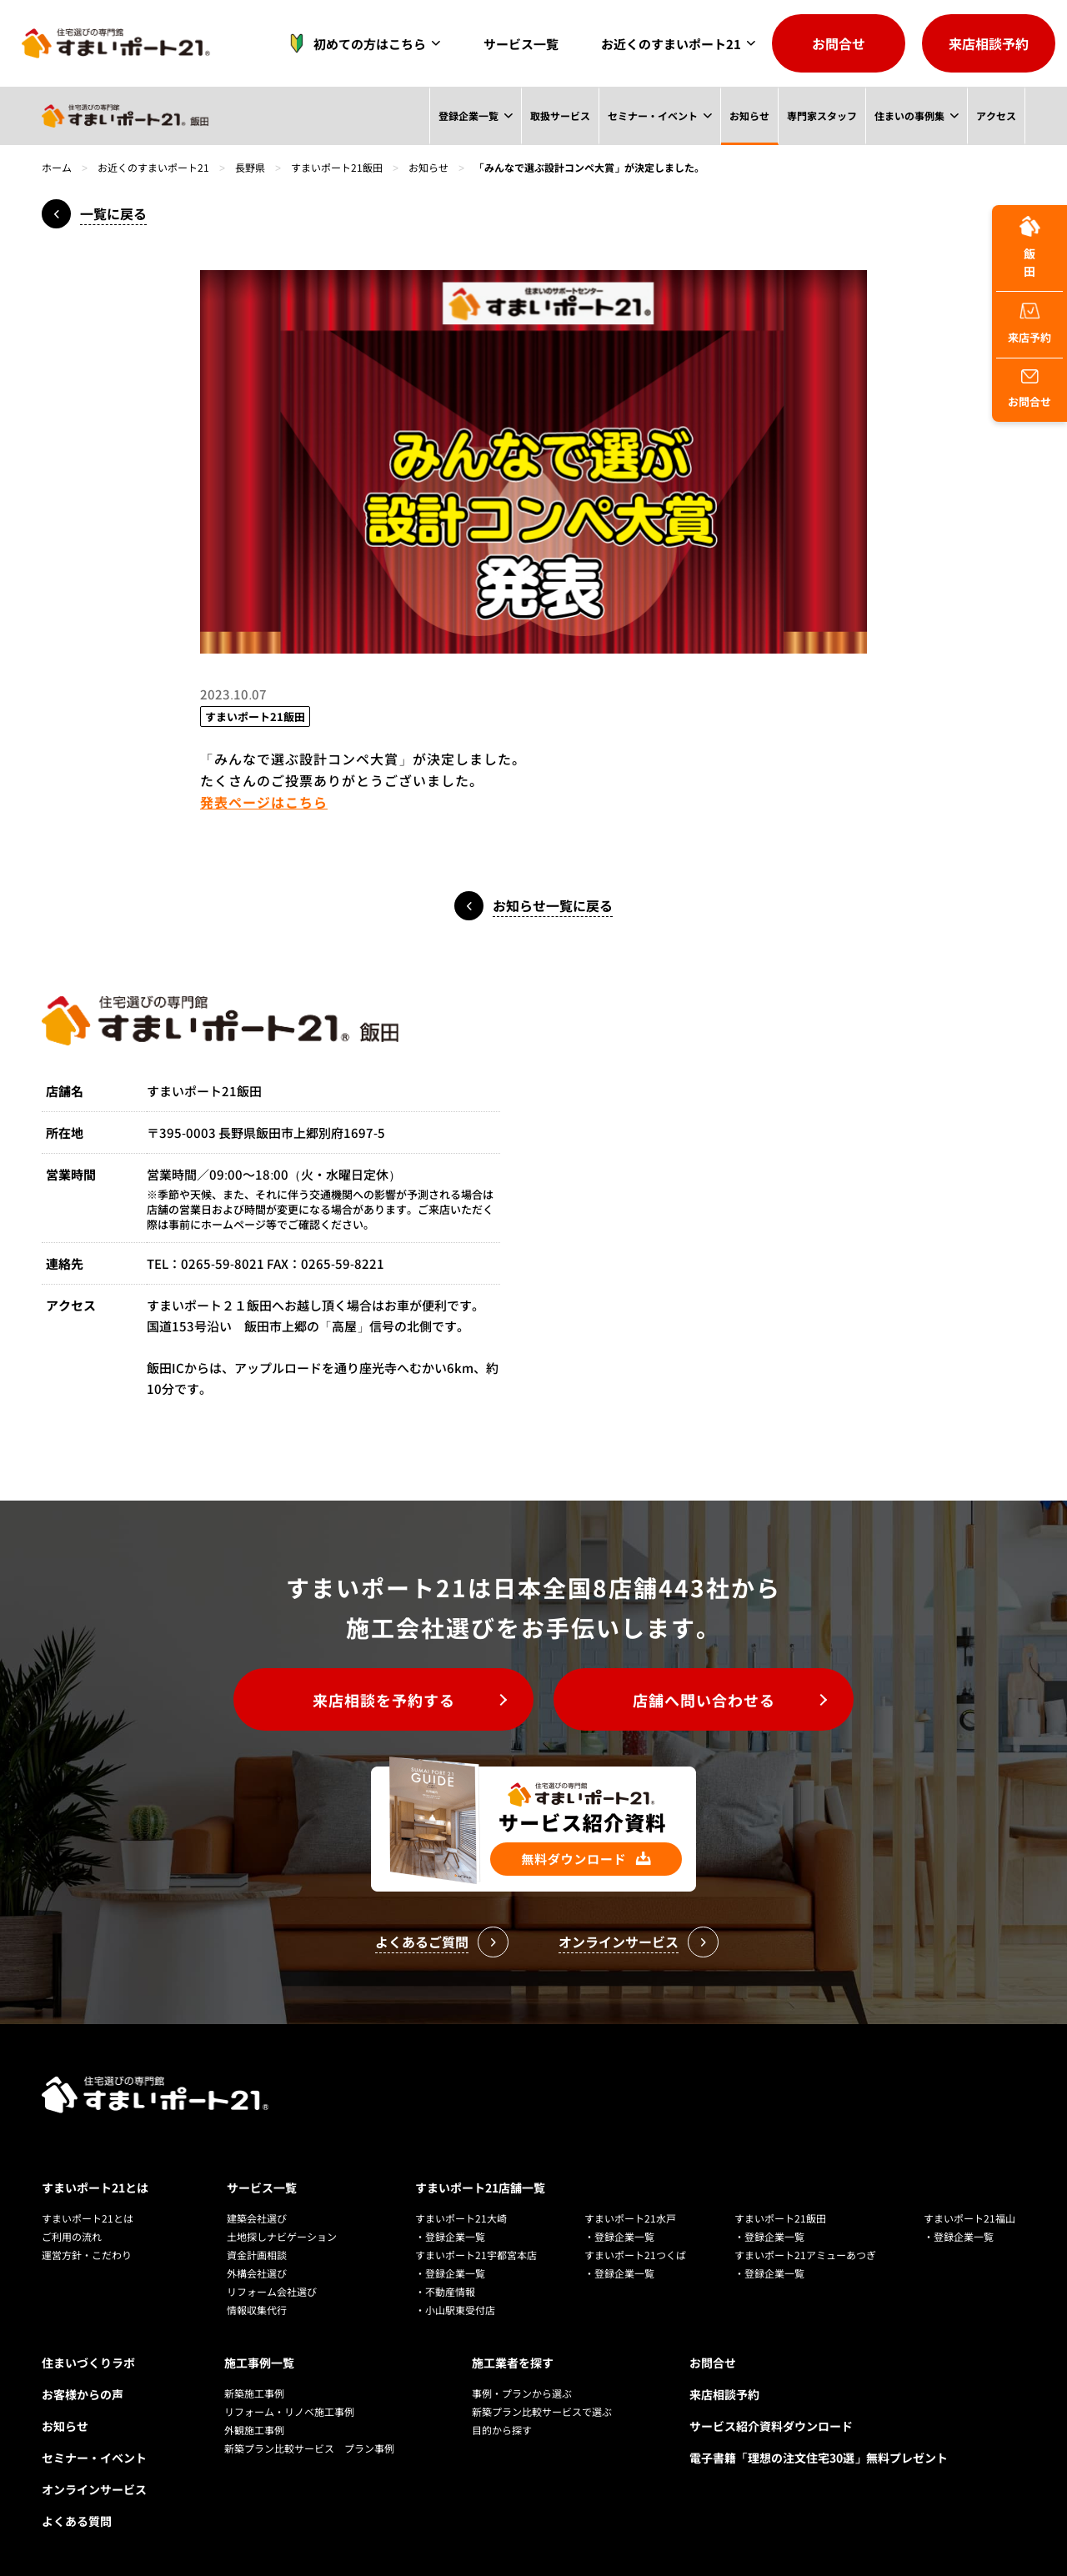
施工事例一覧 (259, 2362)
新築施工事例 (254, 2393)
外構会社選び (257, 2273)
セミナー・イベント (652, 115)
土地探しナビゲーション (282, 2236)
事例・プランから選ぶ (522, 2393)
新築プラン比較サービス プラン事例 (309, 2448)
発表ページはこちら (264, 802)
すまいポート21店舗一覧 (480, 2187)
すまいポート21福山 (969, 2218)
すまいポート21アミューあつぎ (805, 2255)
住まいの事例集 (909, 115)
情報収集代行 (257, 2310)
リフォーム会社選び (272, 2291)
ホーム (57, 167)
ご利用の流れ (72, 2236)
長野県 (250, 167)
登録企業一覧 (468, 115)
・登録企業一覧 (450, 2236)
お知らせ (749, 115)
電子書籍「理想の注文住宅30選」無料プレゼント (818, 2457)
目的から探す (502, 2430)
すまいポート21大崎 (461, 2218)
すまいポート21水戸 (630, 2218)
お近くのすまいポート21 (671, 44)
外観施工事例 (254, 2430)
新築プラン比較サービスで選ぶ (542, 2411)
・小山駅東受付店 (455, 2310)
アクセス (996, 115)
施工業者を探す (513, 2362)
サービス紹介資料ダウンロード (771, 2426)
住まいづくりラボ (88, 2362)
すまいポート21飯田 (337, 167)
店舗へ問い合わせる (704, 1700)
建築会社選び (257, 2218)
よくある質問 (77, 2521)
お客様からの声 (82, 2394)
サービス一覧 (521, 44)
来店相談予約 (989, 43)
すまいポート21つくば (635, 2255)
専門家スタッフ (821, 115)
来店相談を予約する (384, 1700)
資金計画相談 (257, 2255)
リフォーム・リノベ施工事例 (289, 2411)
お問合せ (838, 43)
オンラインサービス (94, 2489)
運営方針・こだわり (87, 2255)
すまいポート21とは (95, 2187)
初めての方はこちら (353, 43)
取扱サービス (559, 115)
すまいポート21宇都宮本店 (476, 2255)
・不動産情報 (445, 2291)
